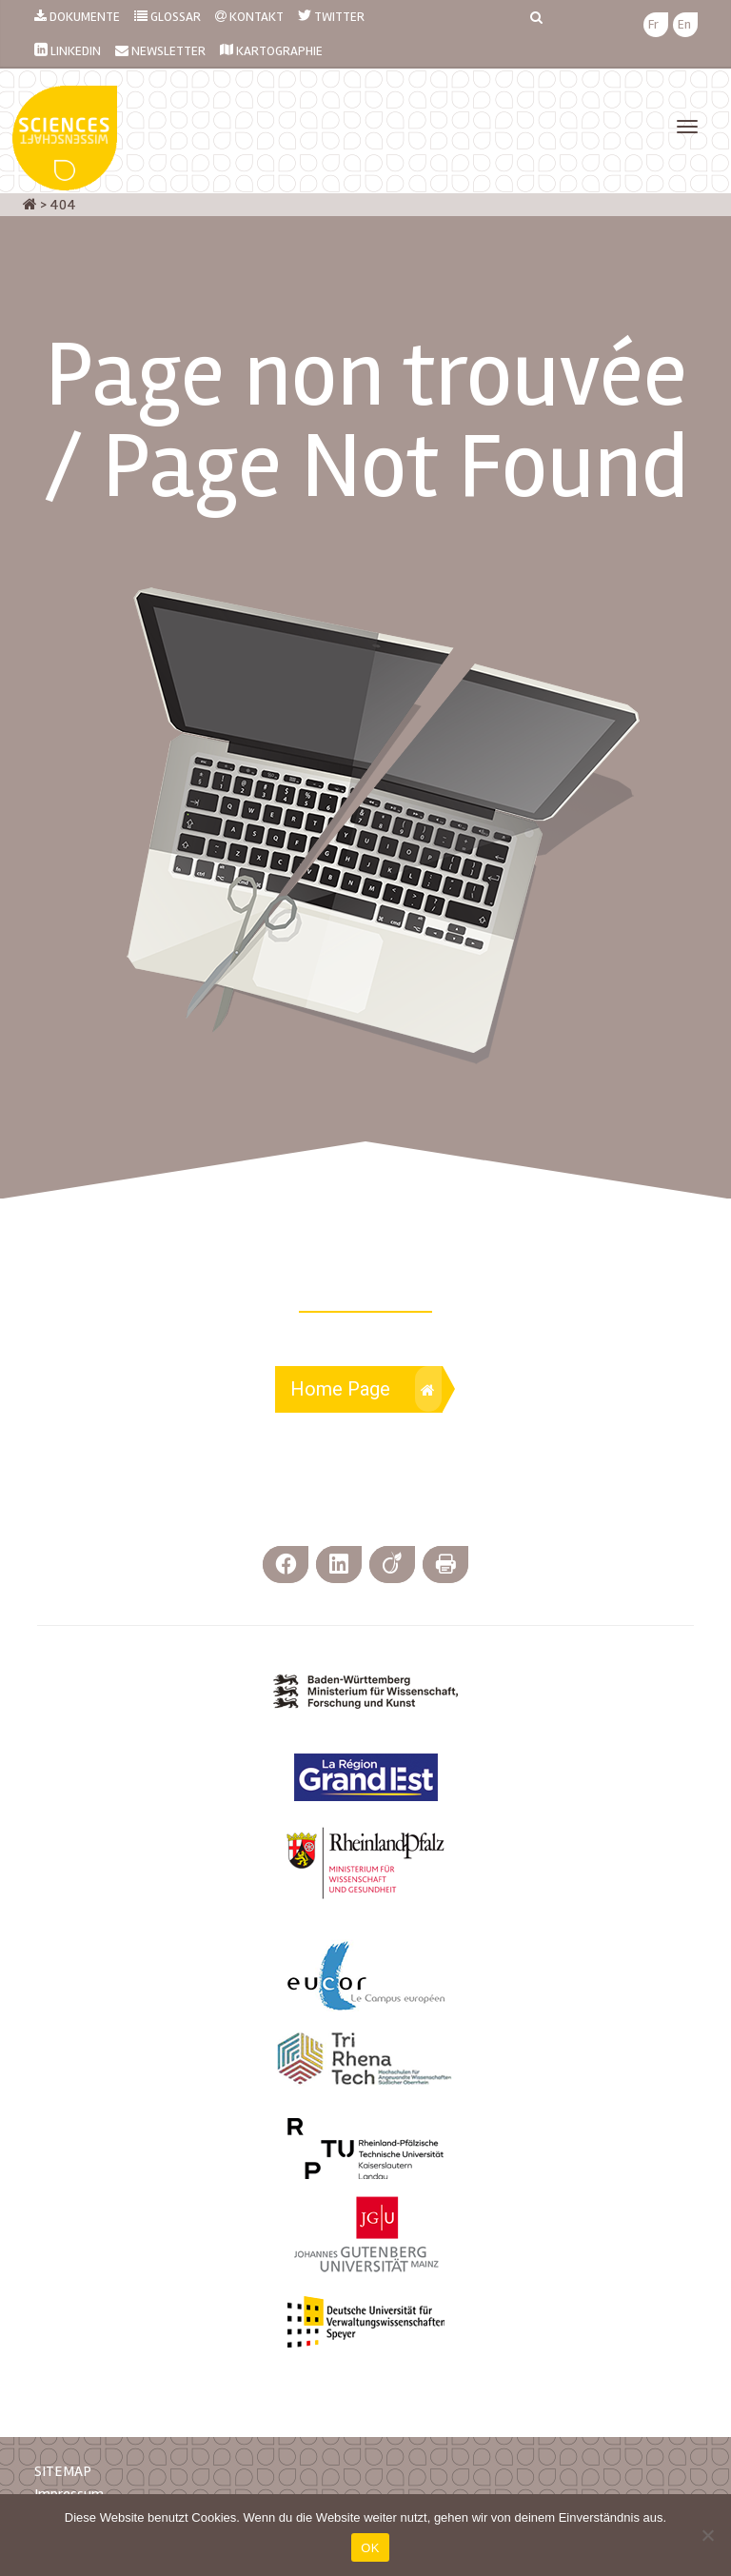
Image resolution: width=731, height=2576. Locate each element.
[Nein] (707, 2535)
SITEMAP (62, 2471)
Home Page (366, 1389)
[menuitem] (653, 25)
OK (370, 2548)
